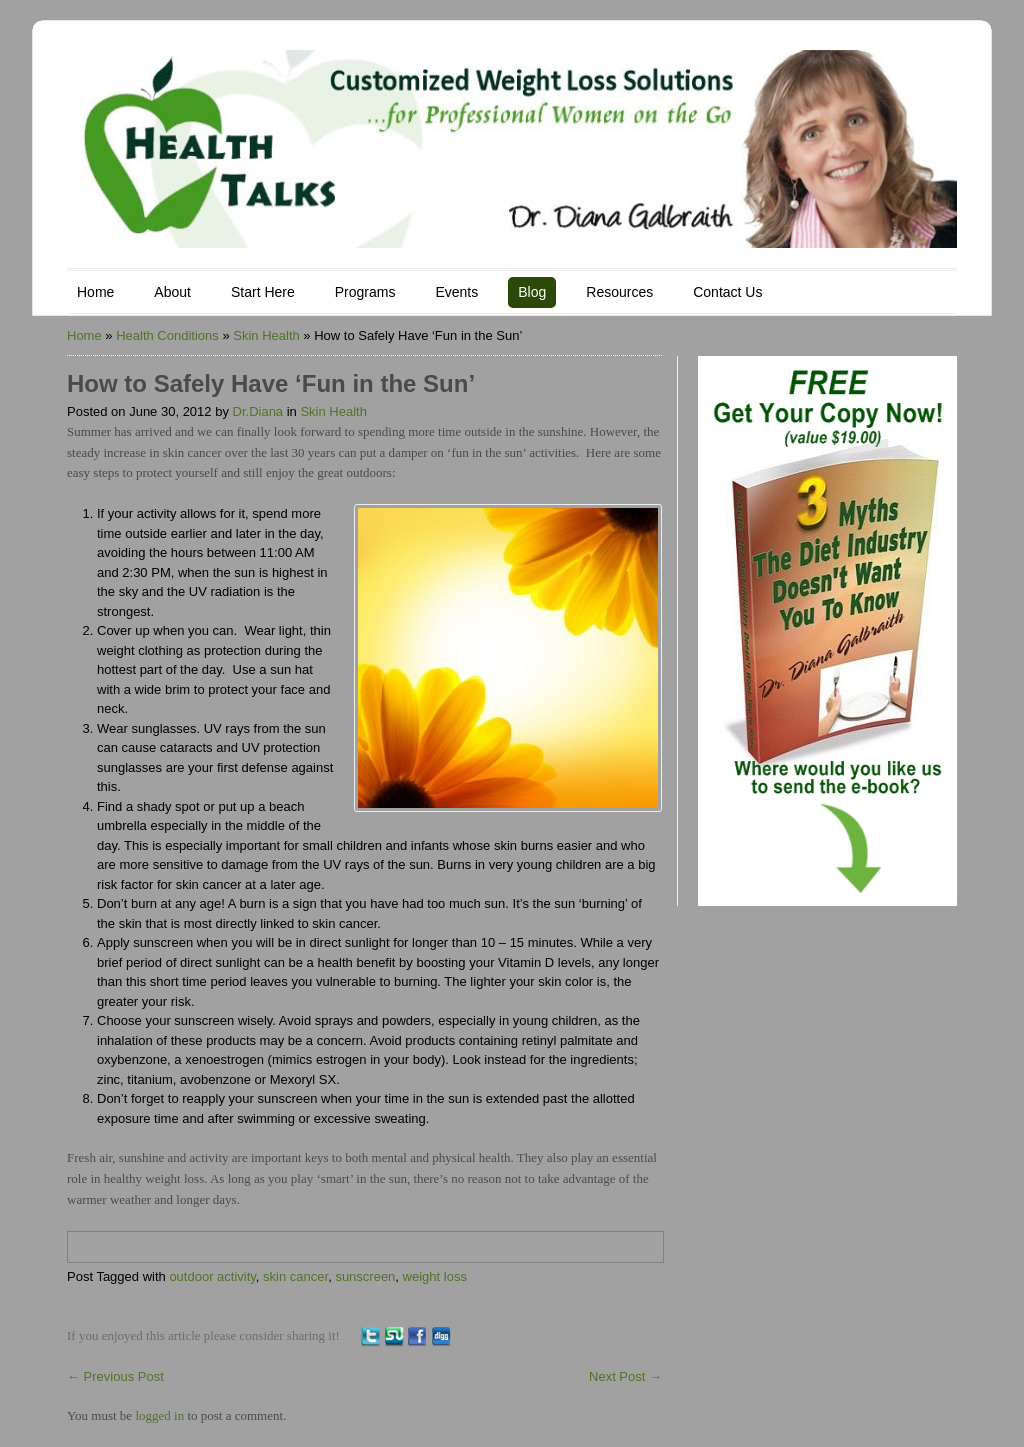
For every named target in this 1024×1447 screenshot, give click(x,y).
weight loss (435, 1276)
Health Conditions (167, 335)
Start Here (263, 292)
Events (456, 292)
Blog (532, 292)
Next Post (625, 1376)
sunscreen (365, 1276)
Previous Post (115, 1376)
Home (95, 292)
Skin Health (266, 335)
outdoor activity (212, 1276)
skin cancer (295, 1276)
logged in (159, 1415)
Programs (365, 292)
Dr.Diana (258, 411)
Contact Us (727, 292)
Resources (619, 292)
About (172, 292)
